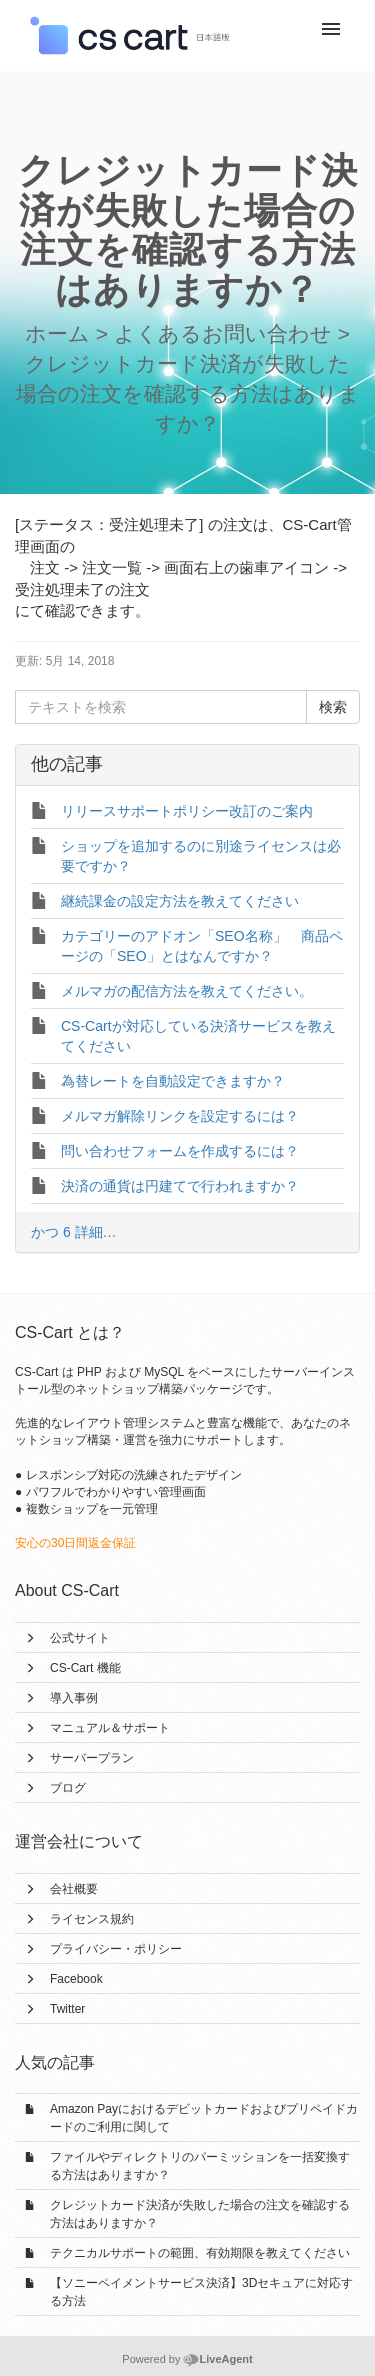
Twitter (67, 2009)
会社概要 (74, 1889)
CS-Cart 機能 (85, 1668)
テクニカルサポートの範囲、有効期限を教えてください (200, 2253)
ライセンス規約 (92, 1919)
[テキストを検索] (161, 707)
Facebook (76, 1979)
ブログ (68, 1788)
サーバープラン (92, 1758)
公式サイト (80, 1638)
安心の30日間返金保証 (75, 1543)
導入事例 (74, 1698)
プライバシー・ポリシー (116, 1949)
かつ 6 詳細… (74, 1232)
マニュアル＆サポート (110, 1728)
